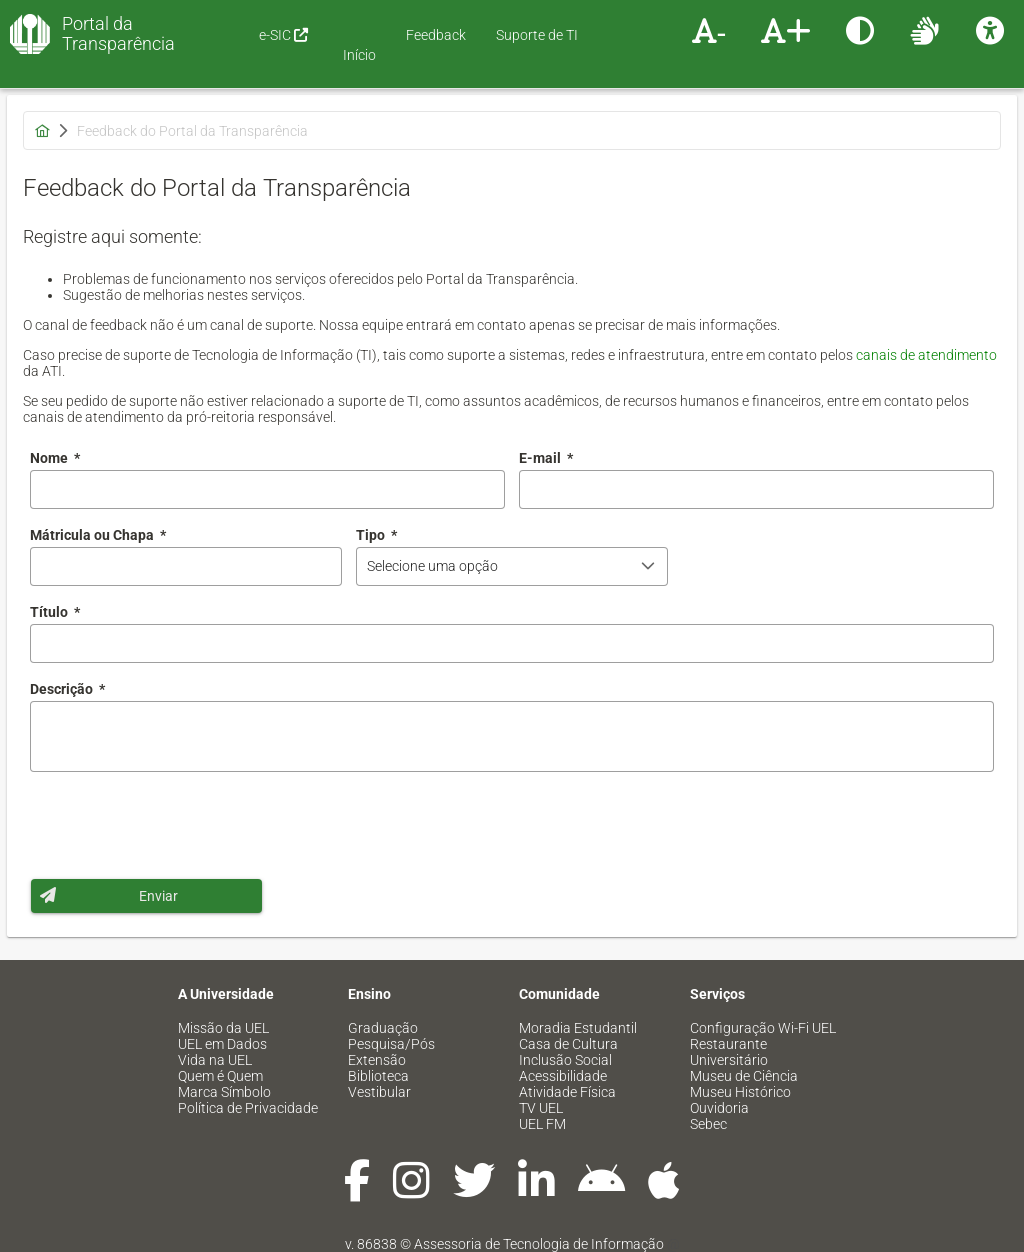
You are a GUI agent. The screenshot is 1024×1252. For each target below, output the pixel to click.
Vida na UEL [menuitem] (215, 1060)
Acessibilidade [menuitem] (563, 1076)
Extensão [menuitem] (377, 1060)
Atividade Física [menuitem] (567, 1092)
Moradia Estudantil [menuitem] (578, 1028)
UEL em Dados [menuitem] (222, 1044)
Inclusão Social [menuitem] (565, 1060)
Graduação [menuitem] (383, 1028)
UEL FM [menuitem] (542, 1124)
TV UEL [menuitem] (541, 1108)
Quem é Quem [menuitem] (220, 1076)
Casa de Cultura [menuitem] (568, 1044)
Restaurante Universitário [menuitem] (729, 1052)
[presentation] (182, 825)
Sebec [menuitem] (708, 1124)
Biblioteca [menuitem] (378, 1076)
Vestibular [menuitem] (379, 1092)
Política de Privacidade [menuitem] (248, 1108)
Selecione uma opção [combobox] (432, 566)
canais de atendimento (926, 355)
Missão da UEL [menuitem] (223, 1028)
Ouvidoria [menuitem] (719, 1108)
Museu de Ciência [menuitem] (744, 1076)
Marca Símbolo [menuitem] (224, 1092)
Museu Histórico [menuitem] (740, 1092)
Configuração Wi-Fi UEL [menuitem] (763, 1028)
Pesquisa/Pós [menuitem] (391, 1044)
